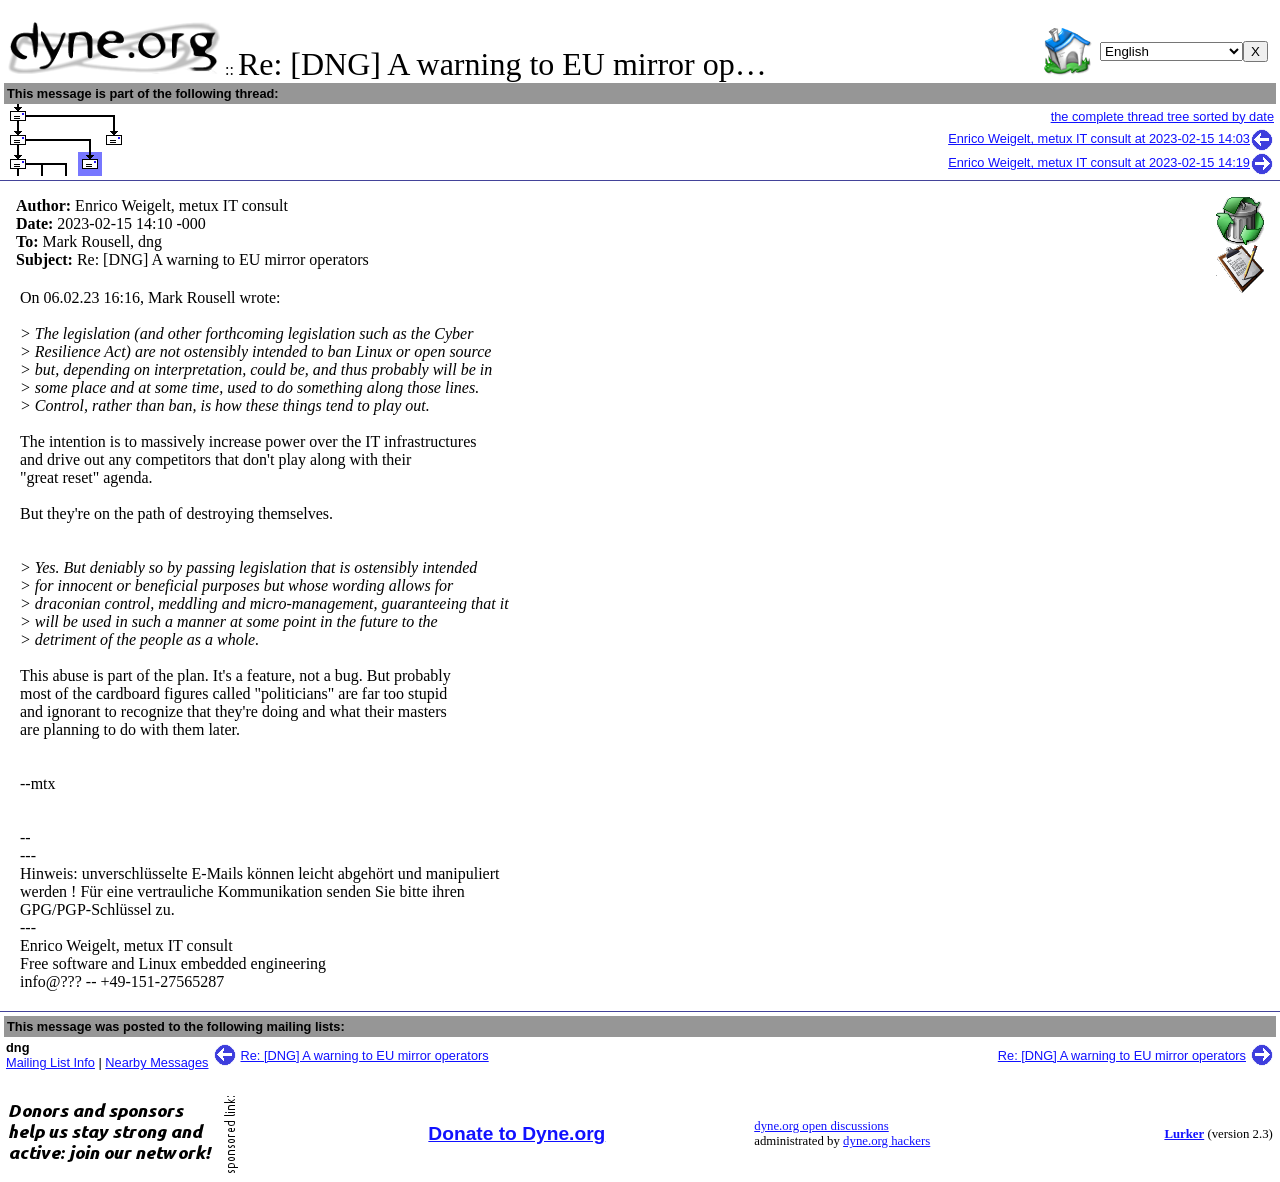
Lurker (1184, 1134)
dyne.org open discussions (821, 1126)
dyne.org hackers (886, 1141)
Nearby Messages (156, 1062)
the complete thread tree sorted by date (1162, 116)
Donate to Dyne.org (516, 1133)
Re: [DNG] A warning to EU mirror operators (365, 1055)
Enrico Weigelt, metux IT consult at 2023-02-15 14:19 (1111, 162)
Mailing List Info (50, 1062)
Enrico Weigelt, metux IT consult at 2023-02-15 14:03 (1111, 138)
